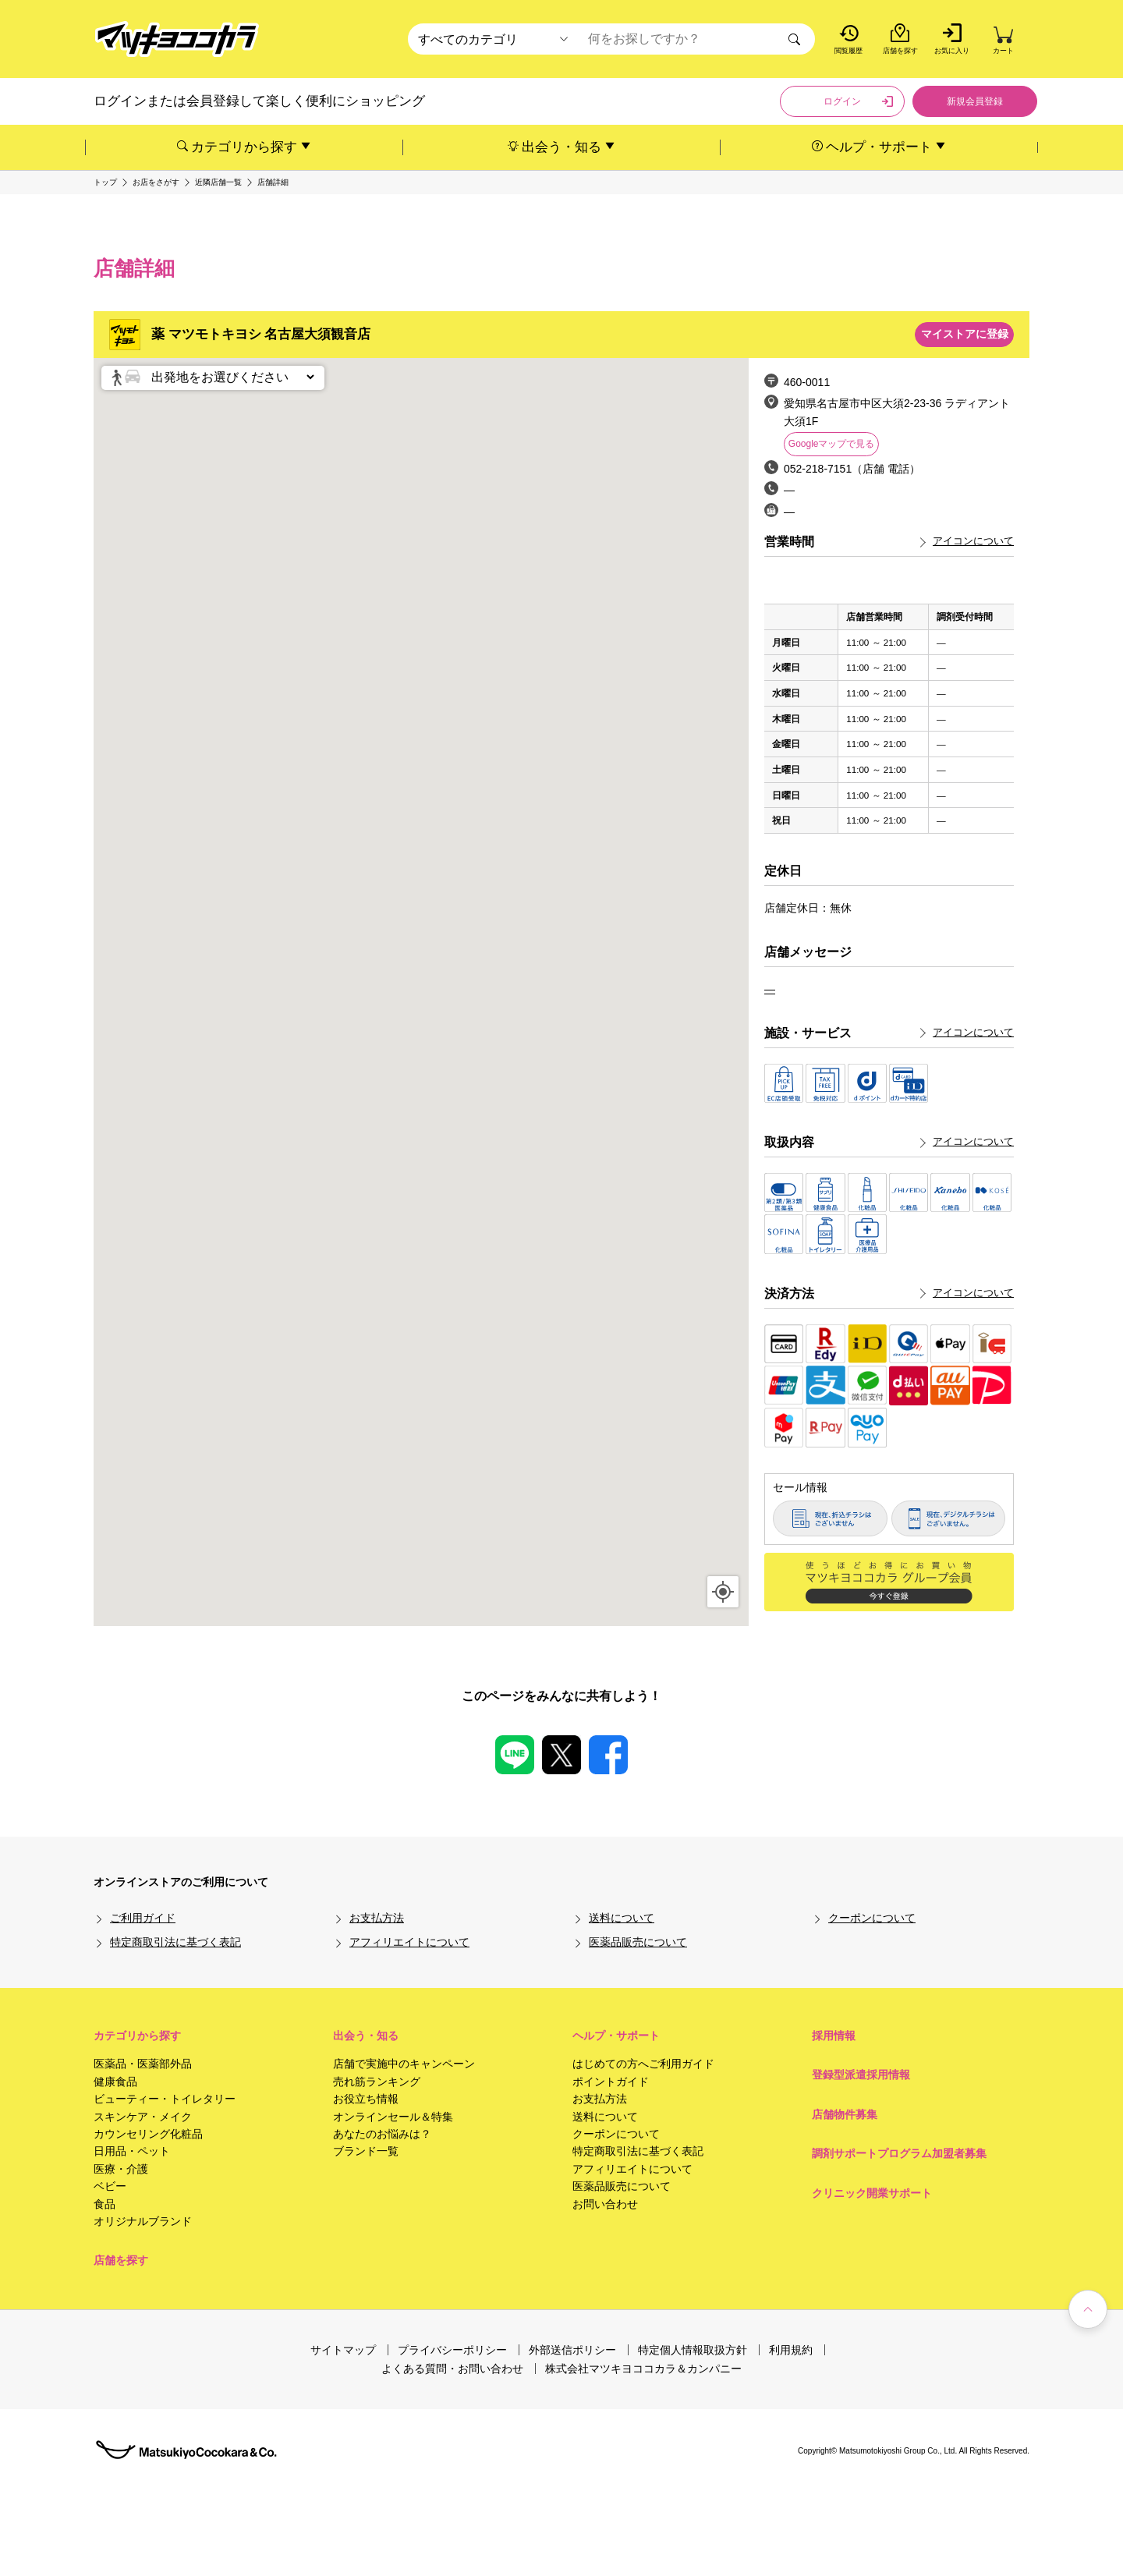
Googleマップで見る (831, 443)
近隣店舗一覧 (218, 182)
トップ (105, 182)
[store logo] (177, 39)
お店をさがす (156, 182)
